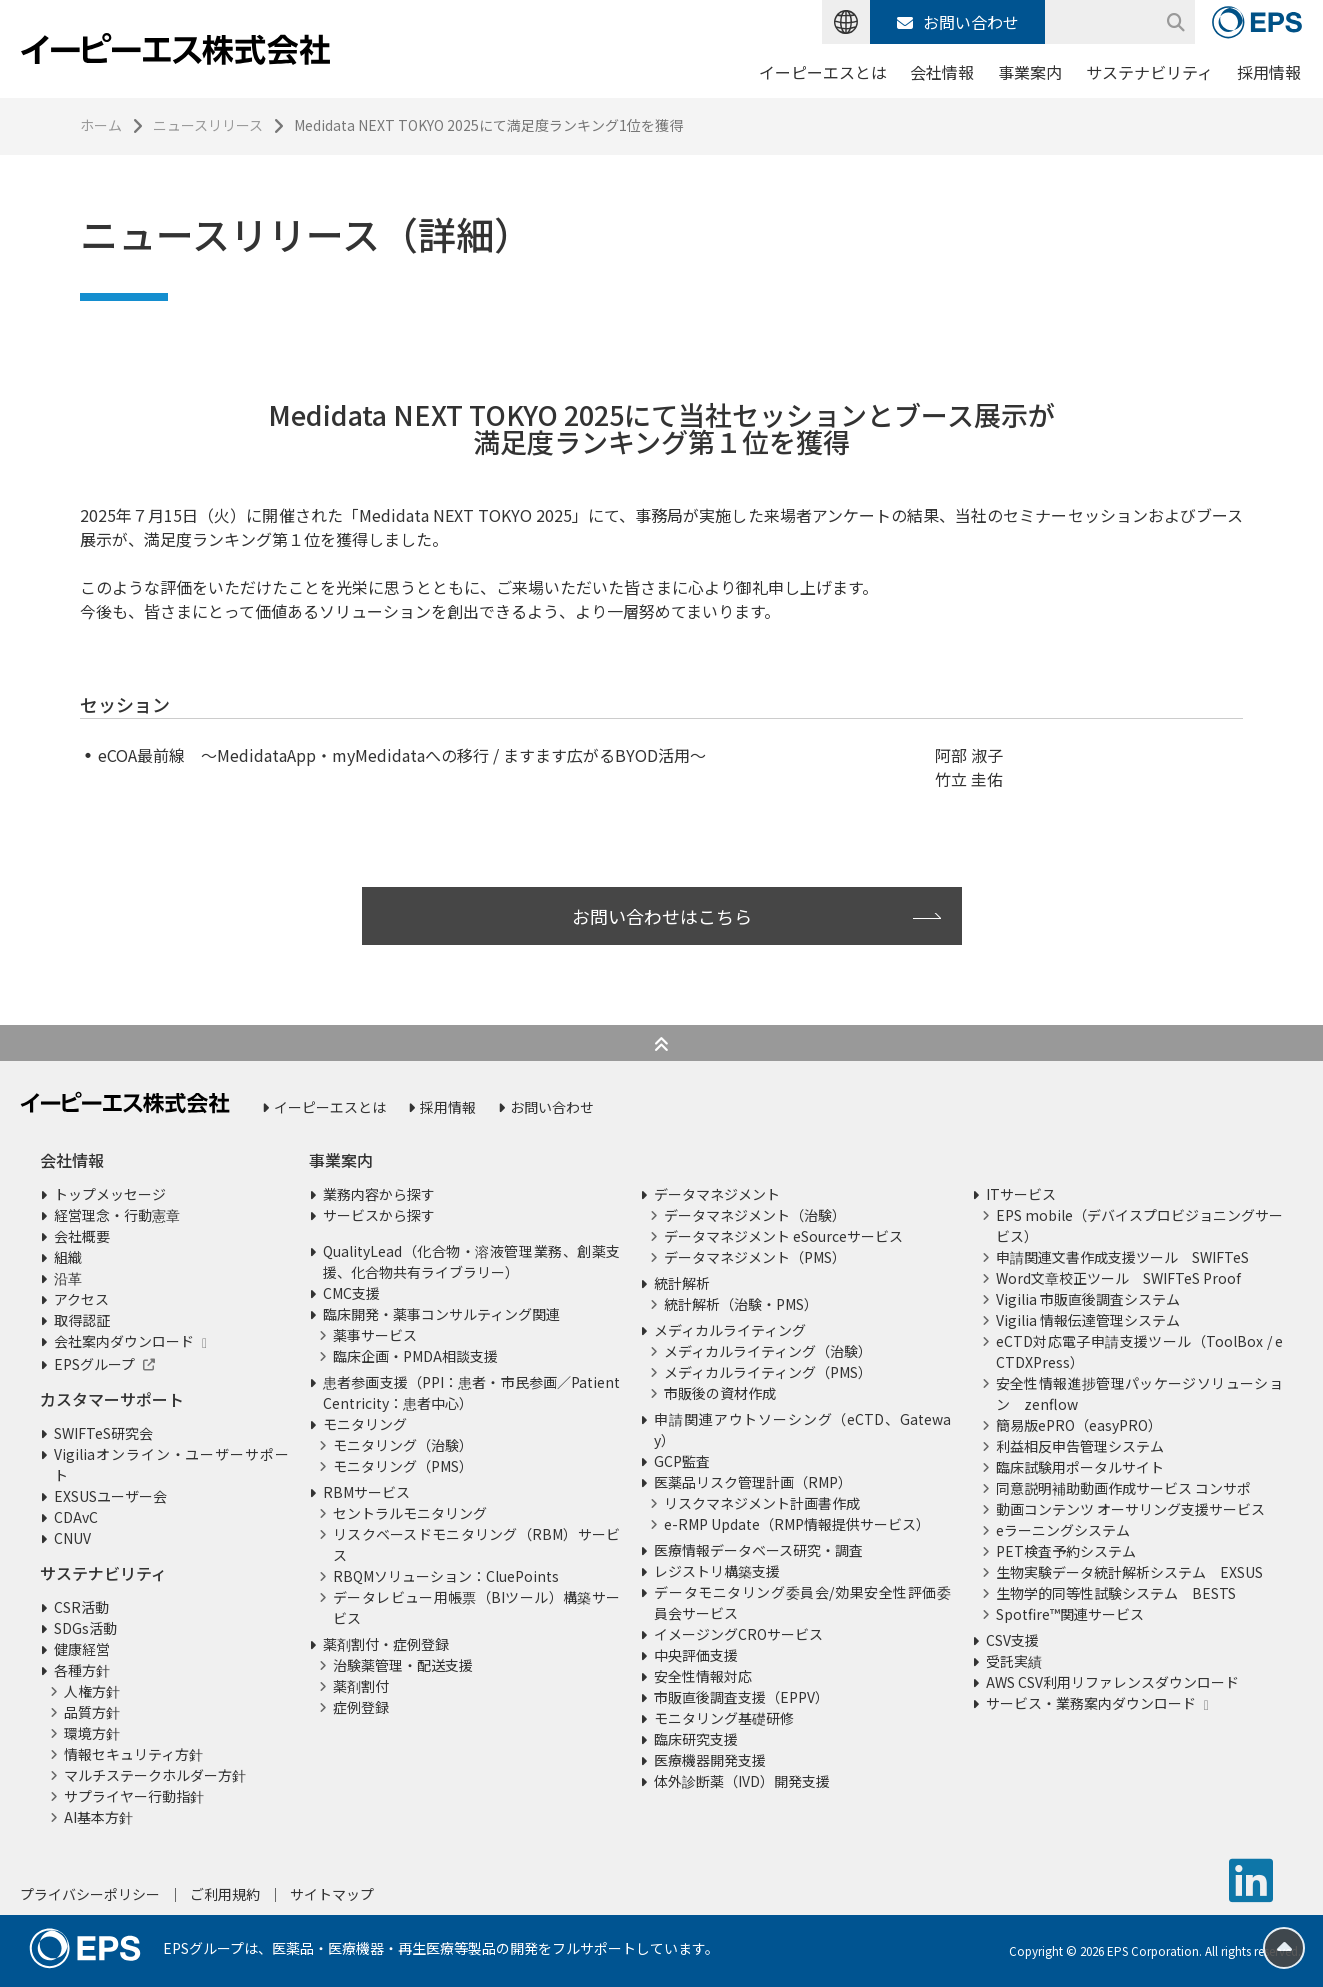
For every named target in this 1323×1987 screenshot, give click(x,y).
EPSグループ (94, 1364)
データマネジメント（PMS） (755, 1257)
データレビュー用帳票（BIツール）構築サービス (476, 1607)
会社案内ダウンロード (124, 1341)
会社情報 (942, 72)
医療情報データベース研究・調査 (758, 1550)
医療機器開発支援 (710, 1760)
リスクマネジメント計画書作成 (762, 1503)
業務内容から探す (379, 1194)
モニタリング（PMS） (403, 1466)
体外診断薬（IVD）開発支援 (742, 1781)
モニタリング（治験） (403, 1445)
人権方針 (92, 1691)
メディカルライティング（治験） (768, 1351)
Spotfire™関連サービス (1070, 1614)
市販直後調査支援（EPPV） (741, 1697)
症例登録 (361, 1707)
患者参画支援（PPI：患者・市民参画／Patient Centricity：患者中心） (471, 1392)
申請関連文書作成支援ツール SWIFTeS (1122, 1257)
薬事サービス (375, 1335)
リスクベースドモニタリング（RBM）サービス (476, 1544)
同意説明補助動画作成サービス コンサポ (1123, 1488)
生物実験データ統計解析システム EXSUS (1129, 1572)
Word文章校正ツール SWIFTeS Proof (1118, 1278)
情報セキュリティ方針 (133, 1754)
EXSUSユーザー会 (110, 1496)
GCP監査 (682, 1461)
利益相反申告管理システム (1080, 1446)
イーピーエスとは (823, 72)
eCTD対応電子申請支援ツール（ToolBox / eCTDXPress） (1139, 1351)
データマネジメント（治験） (755, 1215)
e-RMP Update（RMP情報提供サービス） (797, 1524)
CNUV (72, 1538)
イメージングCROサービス (738, 1634)
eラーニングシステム (1063, 1530)
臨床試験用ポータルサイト (1080, 1467)
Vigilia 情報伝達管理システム (1088, 1320)
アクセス (81, 1299)
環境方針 (92, 1733)
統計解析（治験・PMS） (741, 1304)
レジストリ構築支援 (717, 1571)
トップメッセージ (110, 1194)
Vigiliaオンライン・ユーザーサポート (171, 1464)
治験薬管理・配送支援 (403, 1665)
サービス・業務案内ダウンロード (1091, 1703)
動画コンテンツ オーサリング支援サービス (1130, 1509)
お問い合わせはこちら (662, 916)
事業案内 (1030, 72)
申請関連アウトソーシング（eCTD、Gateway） (802, 1429)
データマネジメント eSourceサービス (783, 1236)
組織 (68, 1257)
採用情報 (1269, 72)
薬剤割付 (361, 1686)
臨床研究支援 (696, 1739)
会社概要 (82, 1236)
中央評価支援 (696, 1655)
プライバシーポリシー (90, 1894)
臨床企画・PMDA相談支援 (415, 1356)
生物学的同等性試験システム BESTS (1116, 1593)
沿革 (68, 1278)
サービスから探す (379, 1215)
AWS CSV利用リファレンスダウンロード (1112, 1682)
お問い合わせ (958, 22)
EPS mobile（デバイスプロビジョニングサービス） (1139, 1225)
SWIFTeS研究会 (103, 1433)
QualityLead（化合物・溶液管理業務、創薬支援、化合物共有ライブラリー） (471, 1261)
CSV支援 (1012, 1640)
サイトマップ (332, 1894)
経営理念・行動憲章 (117, 1215)
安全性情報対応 (703, 1676)
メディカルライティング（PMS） (768, 1372)
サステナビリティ (1149, 72)
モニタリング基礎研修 (724, 1718)
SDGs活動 (85, 1628)
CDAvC (76, 1517)
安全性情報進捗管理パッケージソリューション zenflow (1139, 1393)
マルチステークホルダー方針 (155, 1775)
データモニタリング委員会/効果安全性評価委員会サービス (802, 1602)
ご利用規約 (225, 1894)
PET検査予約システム (1066, 1551)
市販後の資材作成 (720, 1393)
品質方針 (92, 1712)
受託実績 (1014, 1661)
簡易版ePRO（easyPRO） (1079, 1425)
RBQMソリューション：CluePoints (446, 1576)
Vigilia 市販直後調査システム (1088, 1299)
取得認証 (82, 1320)
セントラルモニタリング (410, 1513)
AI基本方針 (98, 1817)
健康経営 (82, 1649)
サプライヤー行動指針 (134, 1796)
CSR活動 (81, 1607)
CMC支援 (351, 1293)
